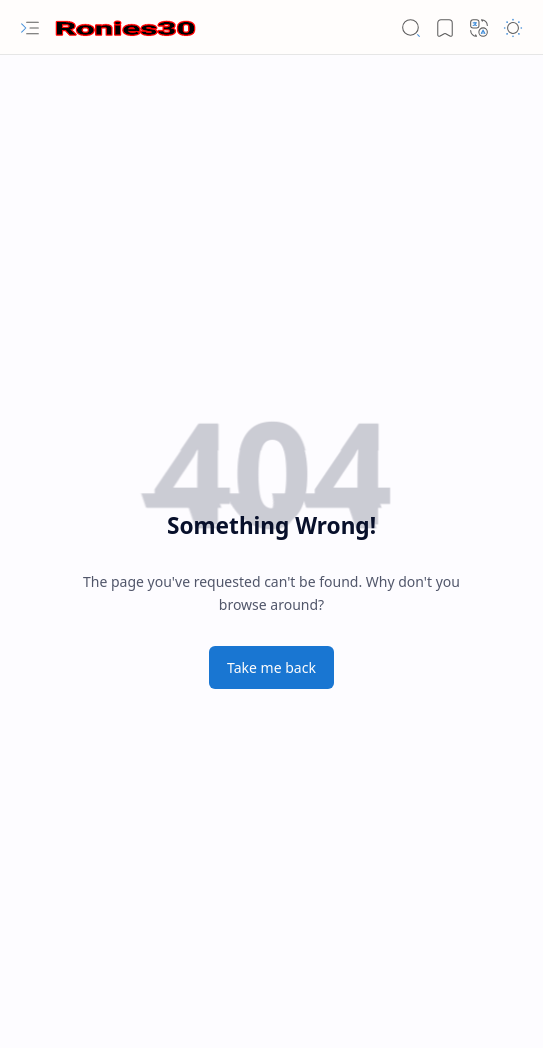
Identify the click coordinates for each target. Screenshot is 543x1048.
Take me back (271, 667)
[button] (30, 28)
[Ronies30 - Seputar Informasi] (125, 28)
